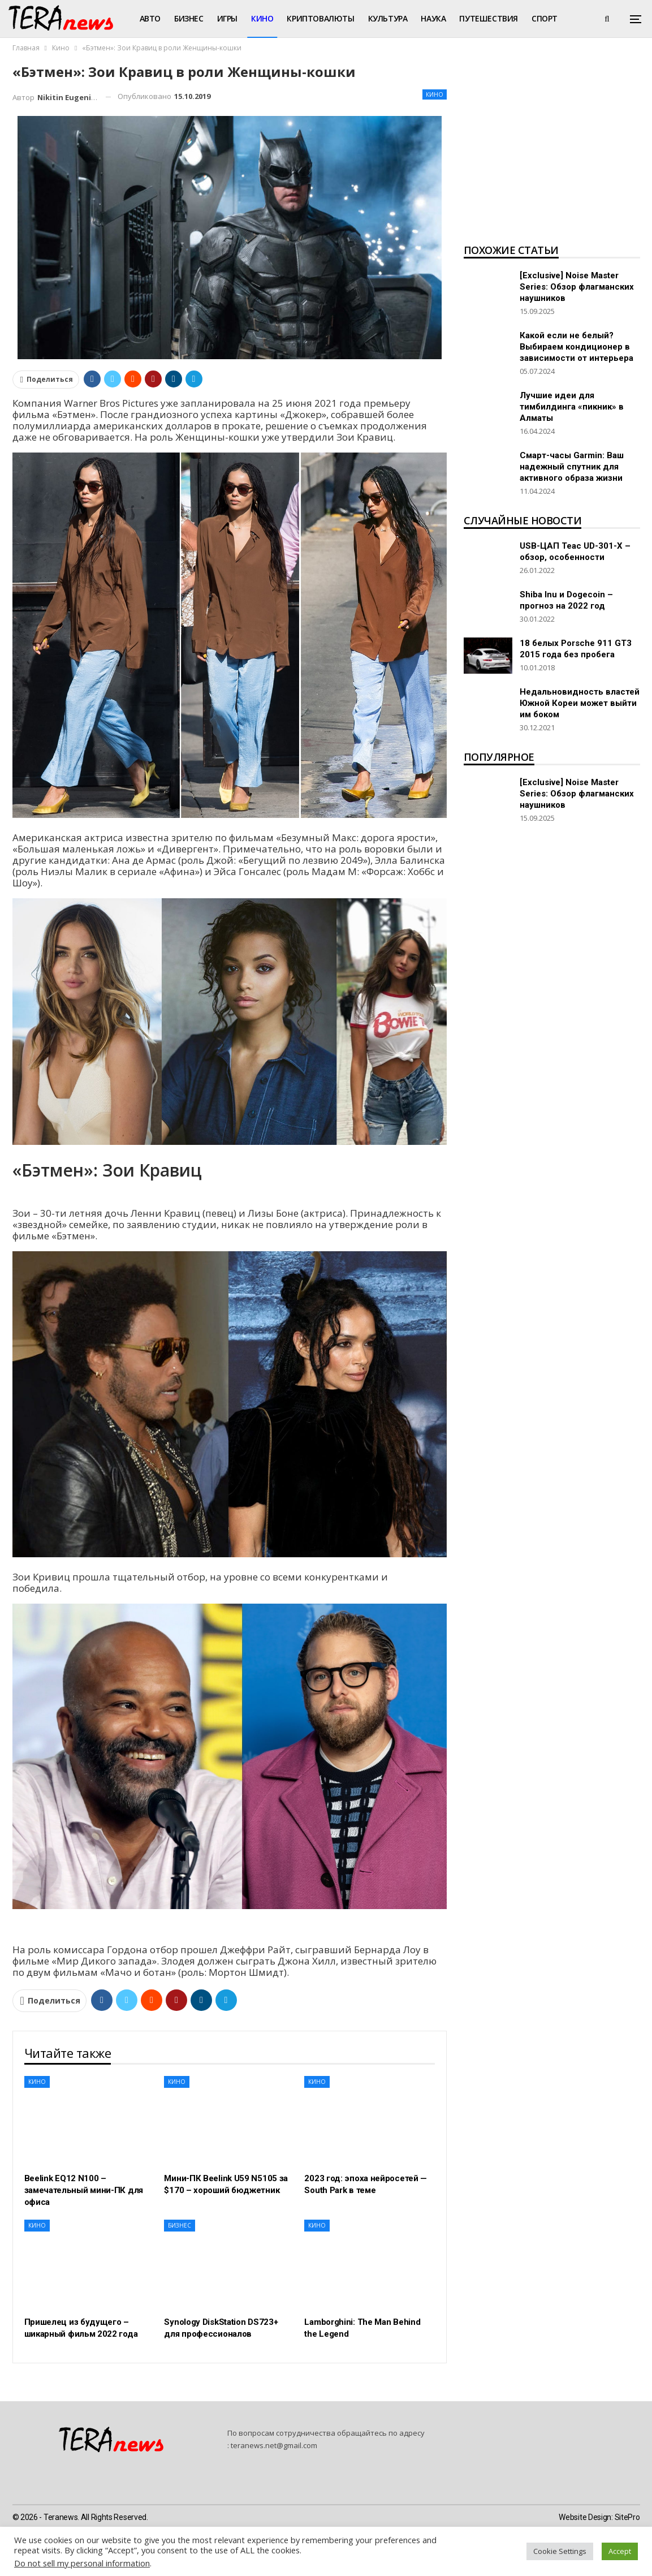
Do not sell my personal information (82, 2563)
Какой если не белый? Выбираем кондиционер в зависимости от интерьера (576, 346)
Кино (262, 18)
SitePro (627, 2517)
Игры (227, 18)
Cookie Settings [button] (559, 2551)
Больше (548, 18)
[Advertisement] (552, 150)
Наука (433, 18)
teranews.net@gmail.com (274, 2445)
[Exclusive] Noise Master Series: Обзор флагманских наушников (577, 286)
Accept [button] (619, 2551)
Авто (150, 18)
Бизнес (189, 18)
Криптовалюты (320, 18)
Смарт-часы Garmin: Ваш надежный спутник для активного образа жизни (572, 466)
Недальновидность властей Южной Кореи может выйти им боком (580, 703)
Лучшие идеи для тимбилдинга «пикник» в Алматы (572, 406)
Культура (388, 18)
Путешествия (488, 18)
